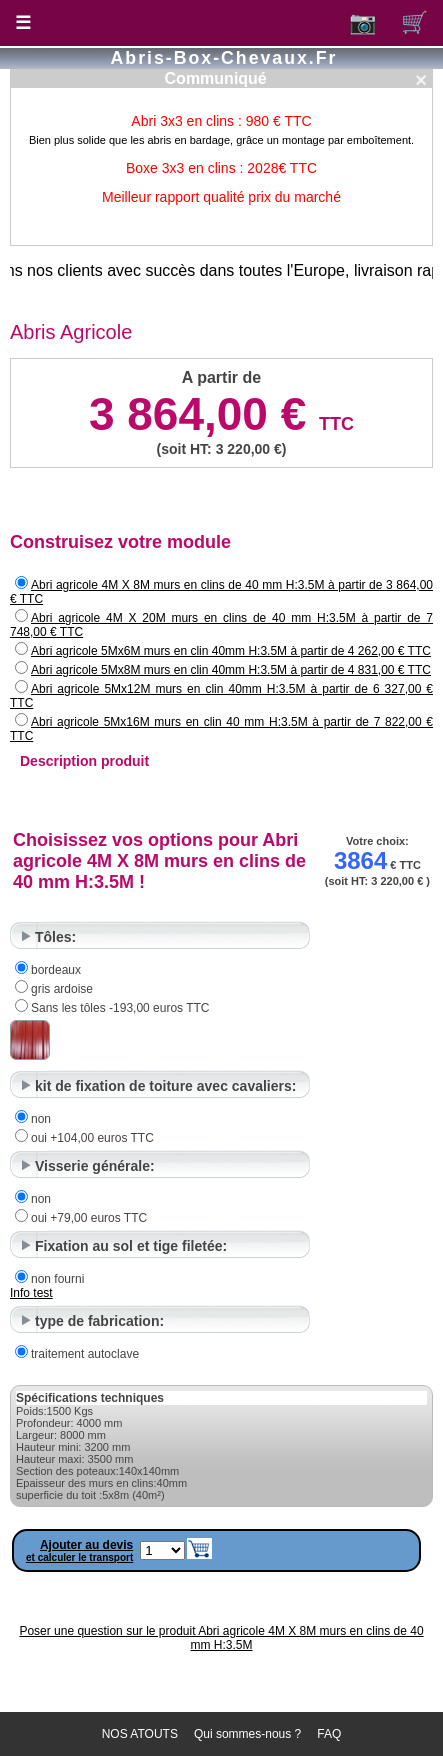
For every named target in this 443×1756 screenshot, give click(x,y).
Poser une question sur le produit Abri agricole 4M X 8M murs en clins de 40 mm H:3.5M (221, 1638)
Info (21, 1293)
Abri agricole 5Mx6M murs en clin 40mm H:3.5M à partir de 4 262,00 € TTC (231, 651)
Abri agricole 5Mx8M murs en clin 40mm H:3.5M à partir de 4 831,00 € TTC (231, 670)
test (42, 1293)
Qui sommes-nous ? (247, 1734)
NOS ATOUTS (140, 1734)
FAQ (329, 1734)
